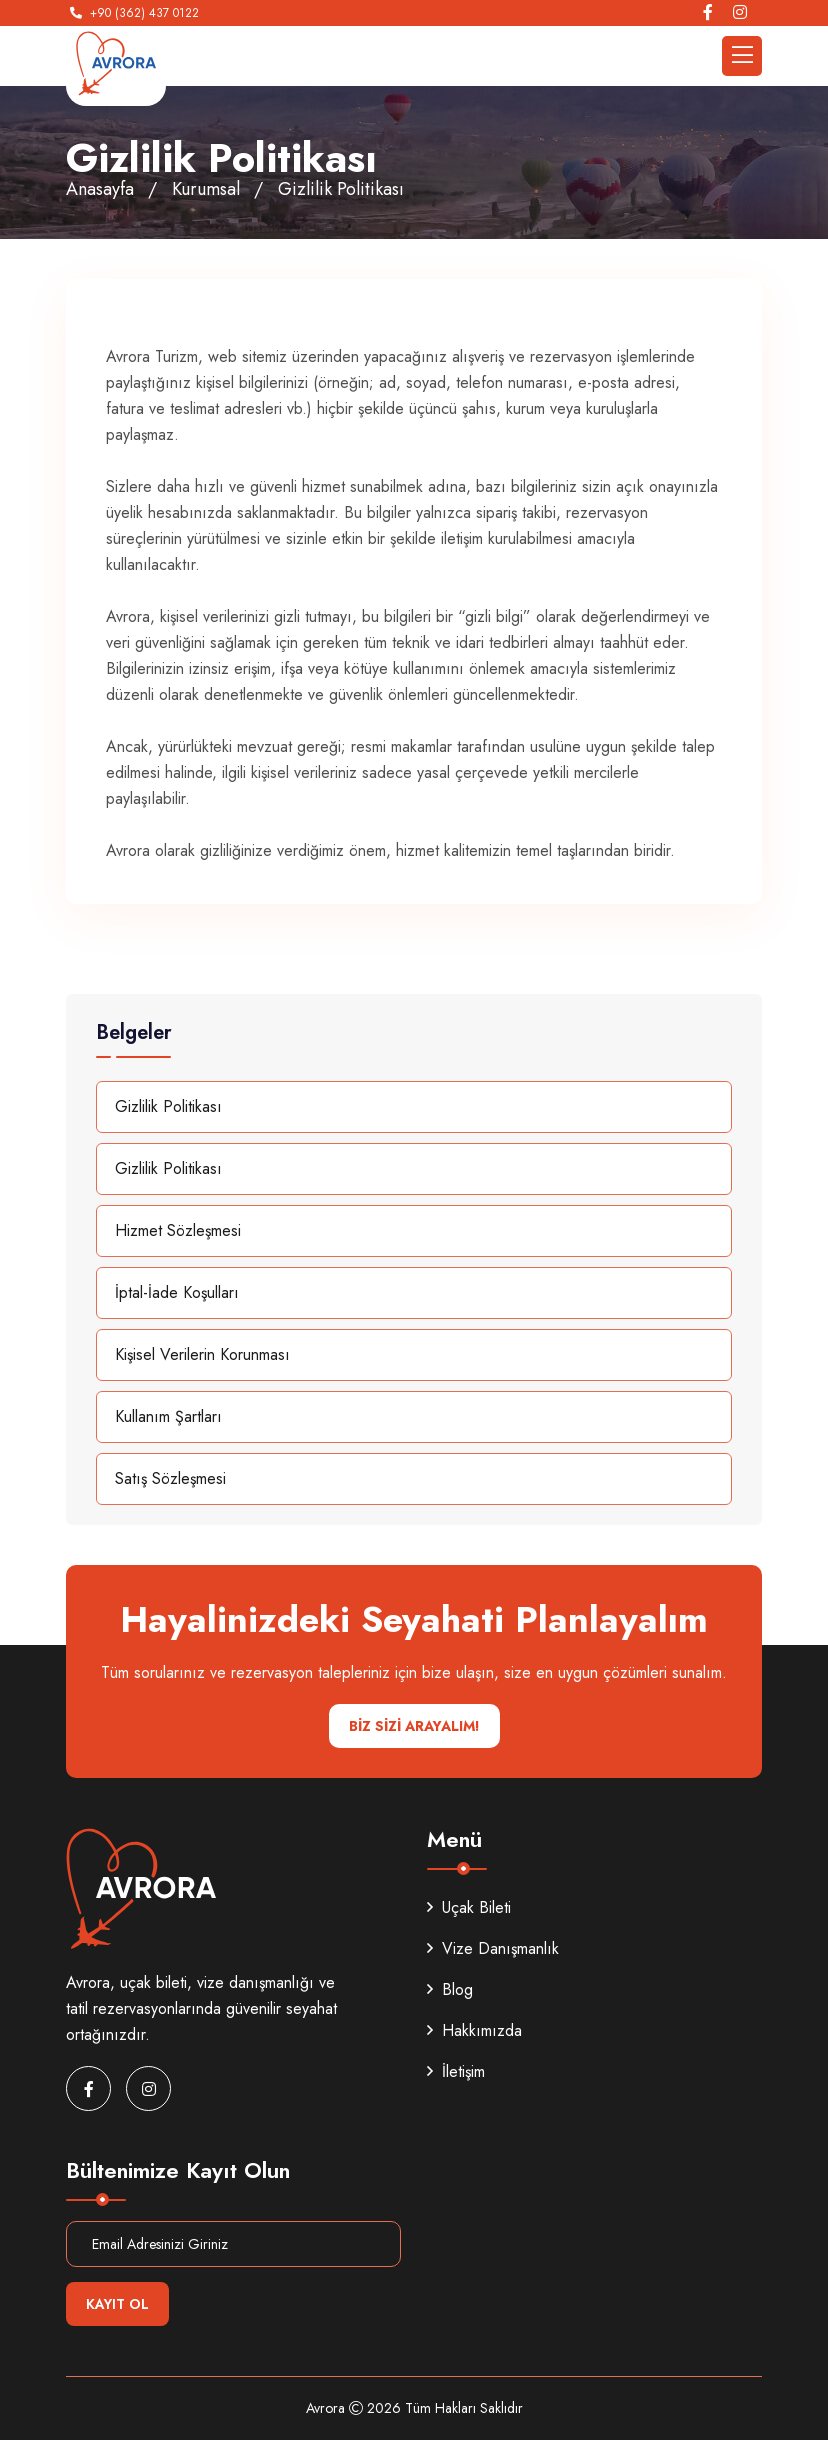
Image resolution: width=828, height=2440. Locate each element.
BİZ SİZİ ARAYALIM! (414, 1726)
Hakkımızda (474, 2030)
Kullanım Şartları (168, 1416)
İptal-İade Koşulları (177, 1292)
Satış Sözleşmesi (170, 1478)
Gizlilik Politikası (168, 1106)
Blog (450, 1989)
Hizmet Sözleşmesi (178, 1230)
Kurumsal (206, 189)
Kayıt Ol (117, 2304)
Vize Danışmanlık (493, 1948)
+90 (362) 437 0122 (144, 13)
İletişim (456, 2071)
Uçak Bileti (469, 1907)
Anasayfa (100, 189)
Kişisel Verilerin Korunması (202, 1354)
